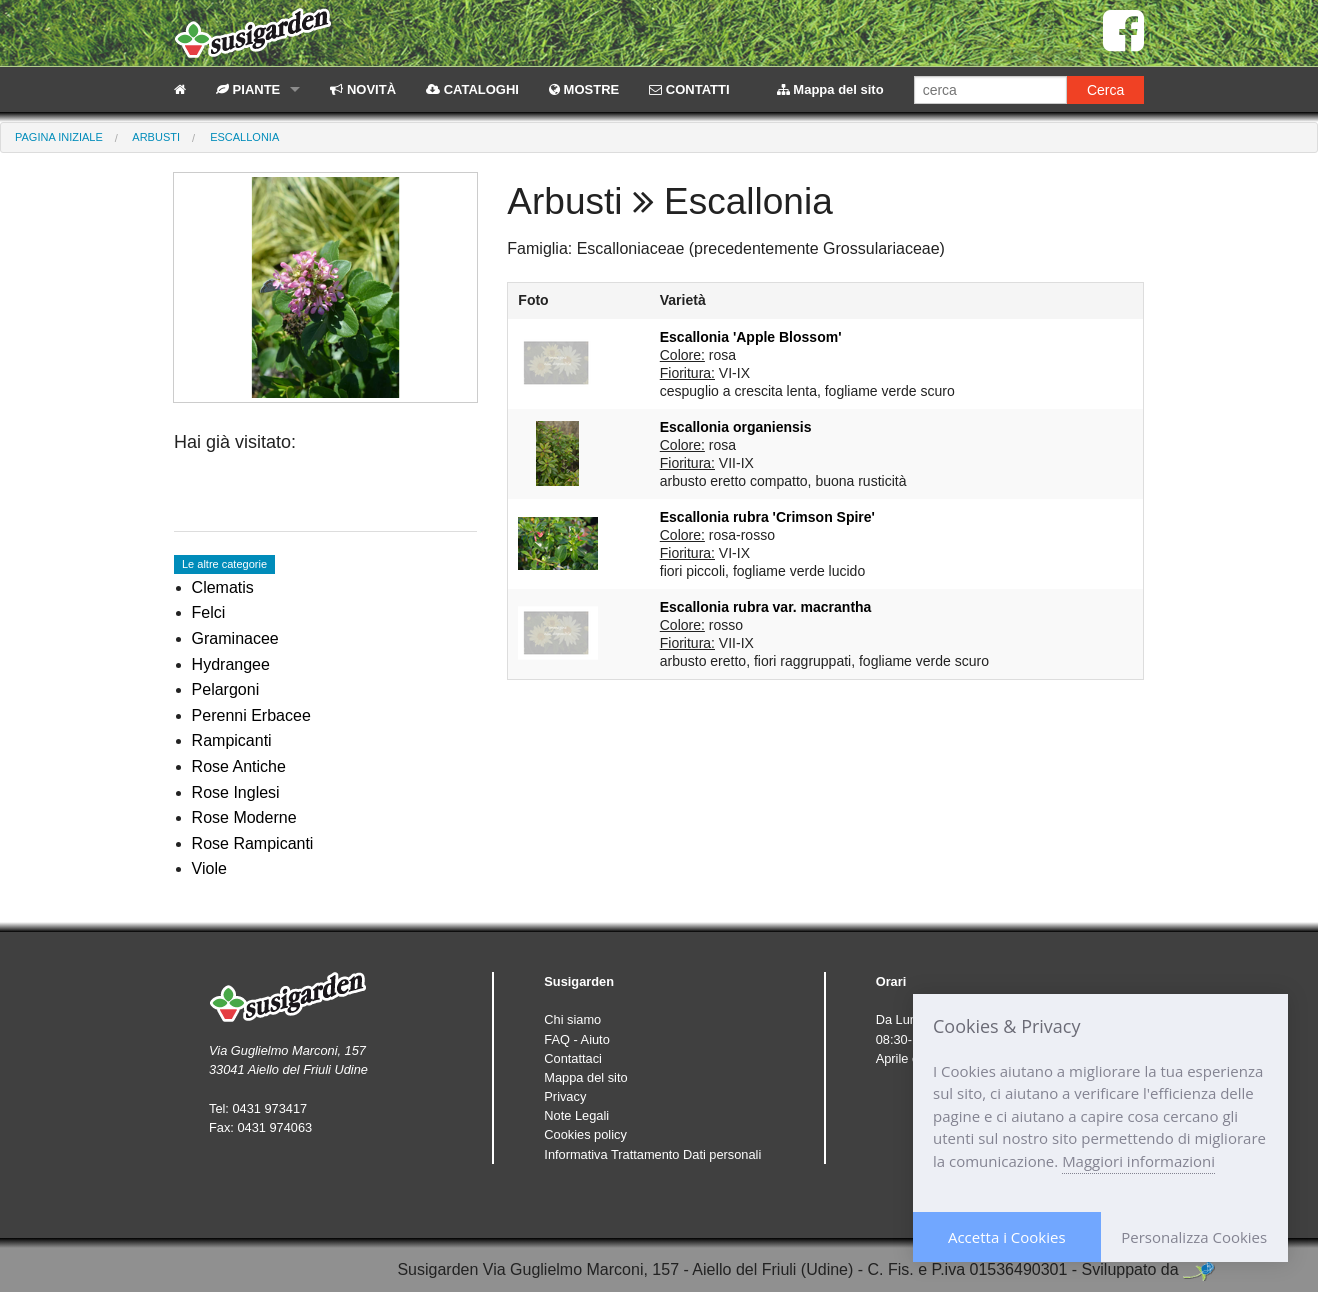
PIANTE (248, 89)
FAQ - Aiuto (576, 1039)
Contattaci (573, 1058)
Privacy (565, 1096)
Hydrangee (231, 664)
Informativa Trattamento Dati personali (652, 1154)
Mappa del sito (830, 89)
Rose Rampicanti (253, 843)
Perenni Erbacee (251, 715)
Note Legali (576, 1115)
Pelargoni (226, 689)
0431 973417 (269, 1108)
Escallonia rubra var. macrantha (766, 607)
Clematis (223, 587)
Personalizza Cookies (1194, 1237)
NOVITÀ (363, 89)
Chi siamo (572, 1019)
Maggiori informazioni (1138, 1161)
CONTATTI (689, 89)
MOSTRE (584, 89)
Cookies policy (585, 1134)
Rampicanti (232, 740)
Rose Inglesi (236, 792)
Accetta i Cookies (1007, 1237)
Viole (209, 868)
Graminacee (235, 638)
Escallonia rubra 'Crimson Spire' (767, 517)
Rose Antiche (239, 766)
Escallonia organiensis (736, 427)
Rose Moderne (244, 817)
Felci (209, 612)
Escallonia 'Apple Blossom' (751, 337)
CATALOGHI (472, 89)
